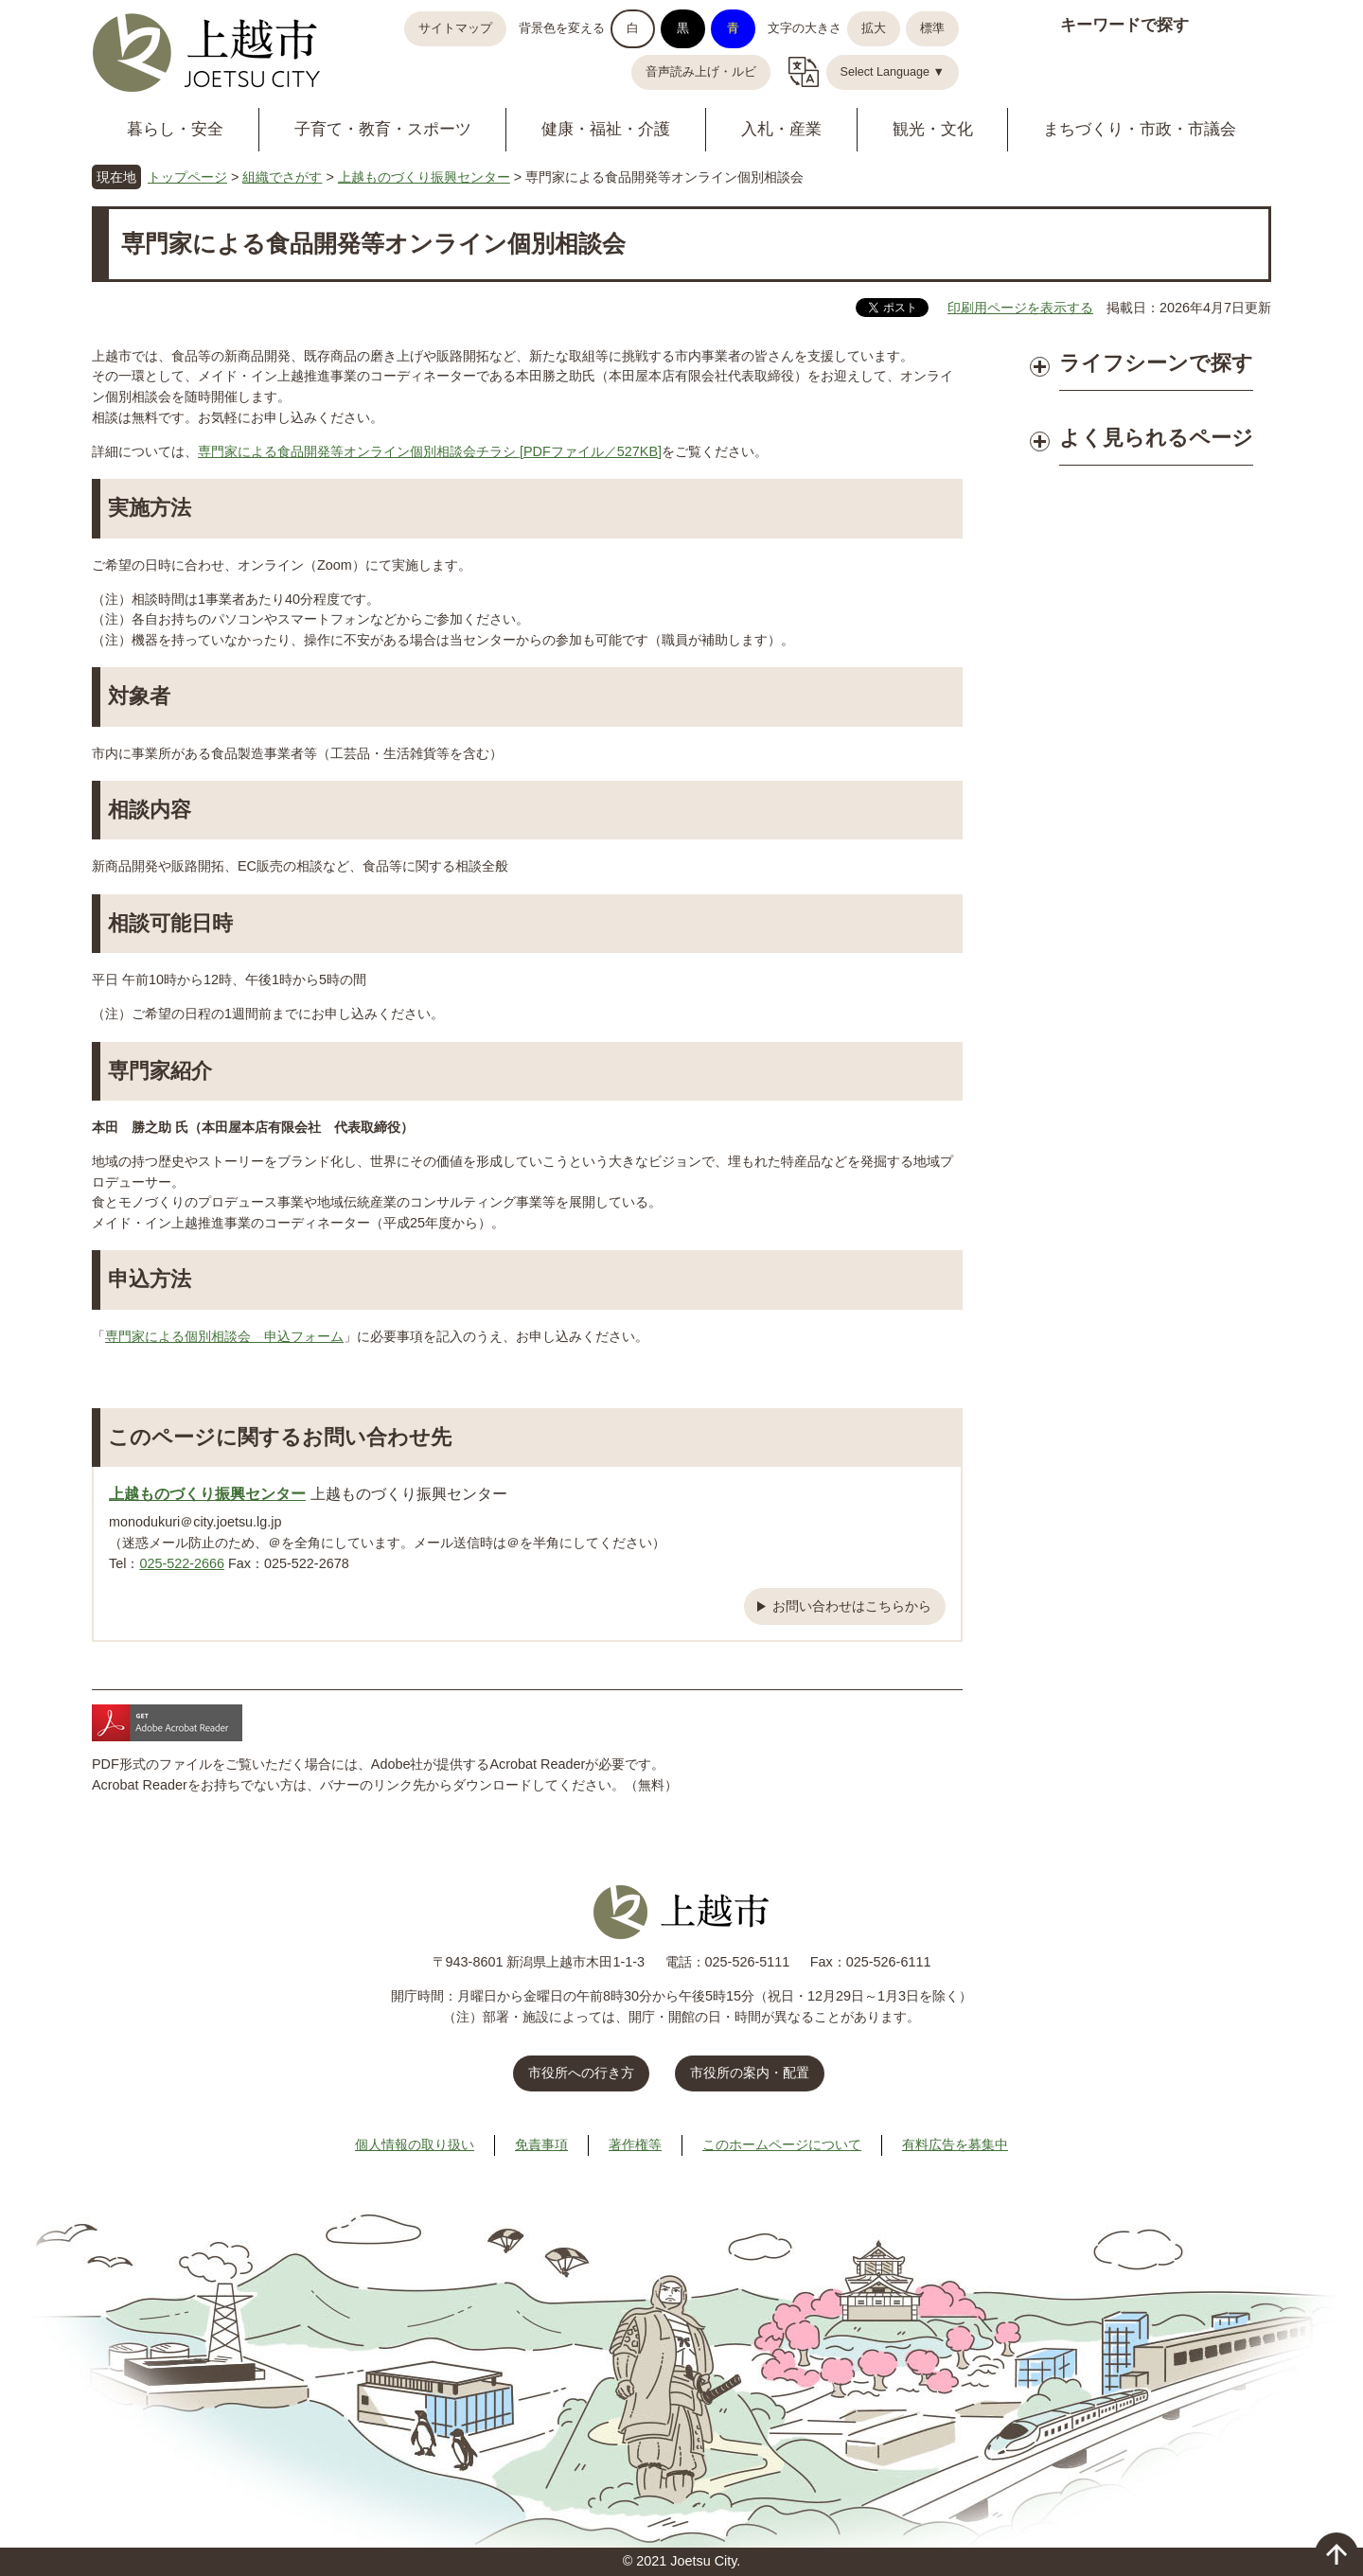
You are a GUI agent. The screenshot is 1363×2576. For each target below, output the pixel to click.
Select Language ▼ (893, 72)
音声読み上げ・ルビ (701, 72)
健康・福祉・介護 (605, 129)
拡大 (873, 28)
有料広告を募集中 (955, 2144)
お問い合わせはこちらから (851, 1606)
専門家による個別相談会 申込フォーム (224, 1336)
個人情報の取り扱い (414, 2144)
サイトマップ (455, 28)
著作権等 (635, 2144)
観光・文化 (933, 129)
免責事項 (541, 2144)
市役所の (749, 2072)
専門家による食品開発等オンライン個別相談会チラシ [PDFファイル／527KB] (430, 451)
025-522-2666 (181, 1563)
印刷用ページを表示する (1020, 307)
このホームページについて (781, 2144)
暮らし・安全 (175, 129)
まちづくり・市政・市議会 (1139, 129)
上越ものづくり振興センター (424, 177)
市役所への (581, 2072)
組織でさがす (282, 177)
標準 (932, 28)
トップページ (187, 177)
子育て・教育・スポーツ (382, 129)
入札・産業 (781, 129)
